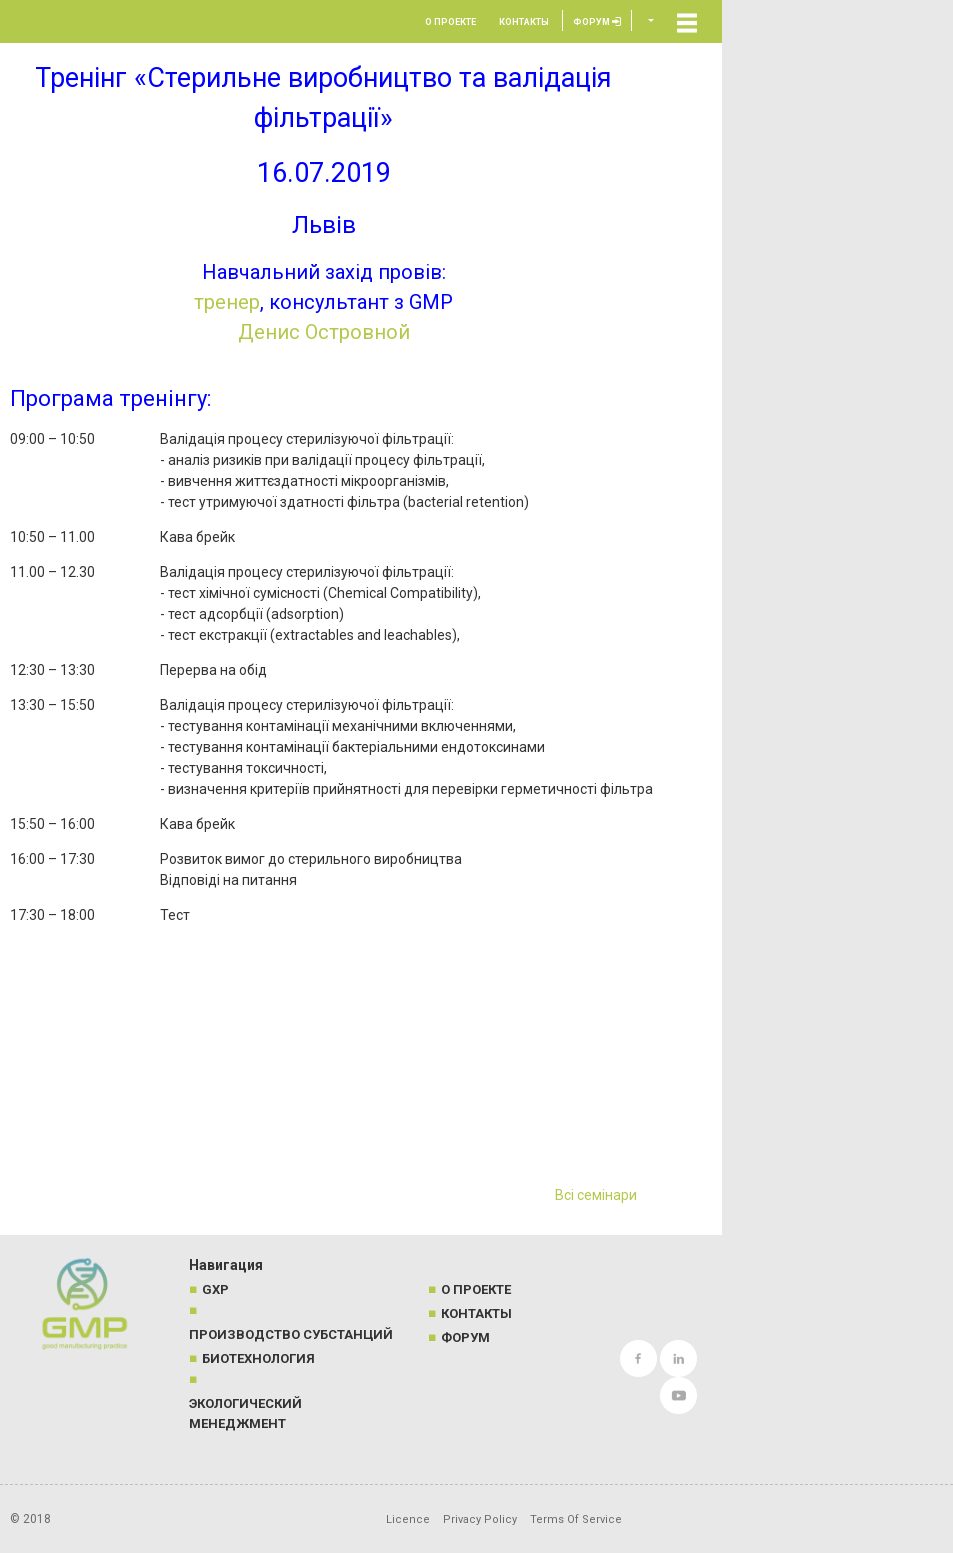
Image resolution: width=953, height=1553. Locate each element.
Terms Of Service (576, 1519)
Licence (408, 1519)
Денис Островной (324, 332)
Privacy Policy (480, 1519)
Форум (597, 22)
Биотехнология (258, 1358)
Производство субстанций (291, 1334)
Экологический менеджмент (245, 1413)
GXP (215, 1289)
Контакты (524, 22)
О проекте (450, 22)
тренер (227, 302)
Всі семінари (596, 1195)
